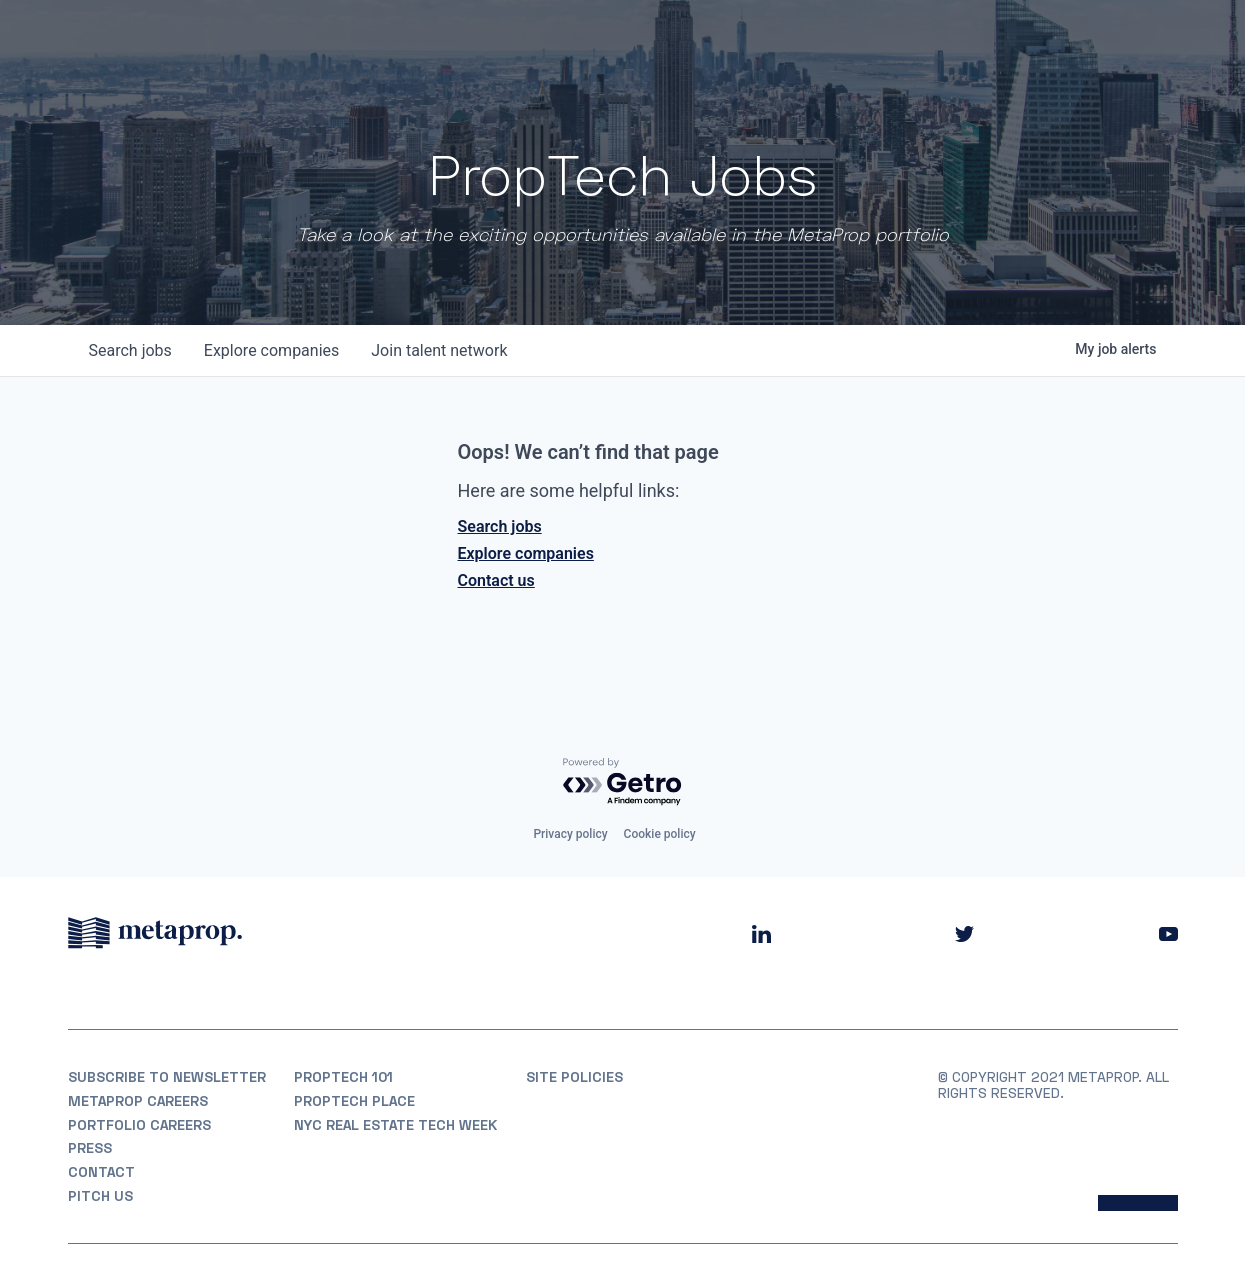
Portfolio (785, 40)
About (696, 40)
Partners (885, 40)
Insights (981, 40)
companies (271, 350)
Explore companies (526, 553)
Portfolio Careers (139, 1125)
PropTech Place (354, 1101)
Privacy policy (570, 834)
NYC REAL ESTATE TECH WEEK (395, 1125)
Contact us (496, 580)
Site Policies (574, 1077)
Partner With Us (1113, 40)
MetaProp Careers (138, 1101)
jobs (130, 350)
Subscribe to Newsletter (167, 1077)
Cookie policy (660, 834)
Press (90, 1148)
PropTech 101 (343, 1077)
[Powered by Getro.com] (623, 782)
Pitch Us (100, 1196)
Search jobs (500, 526)
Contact (101, 1172)
